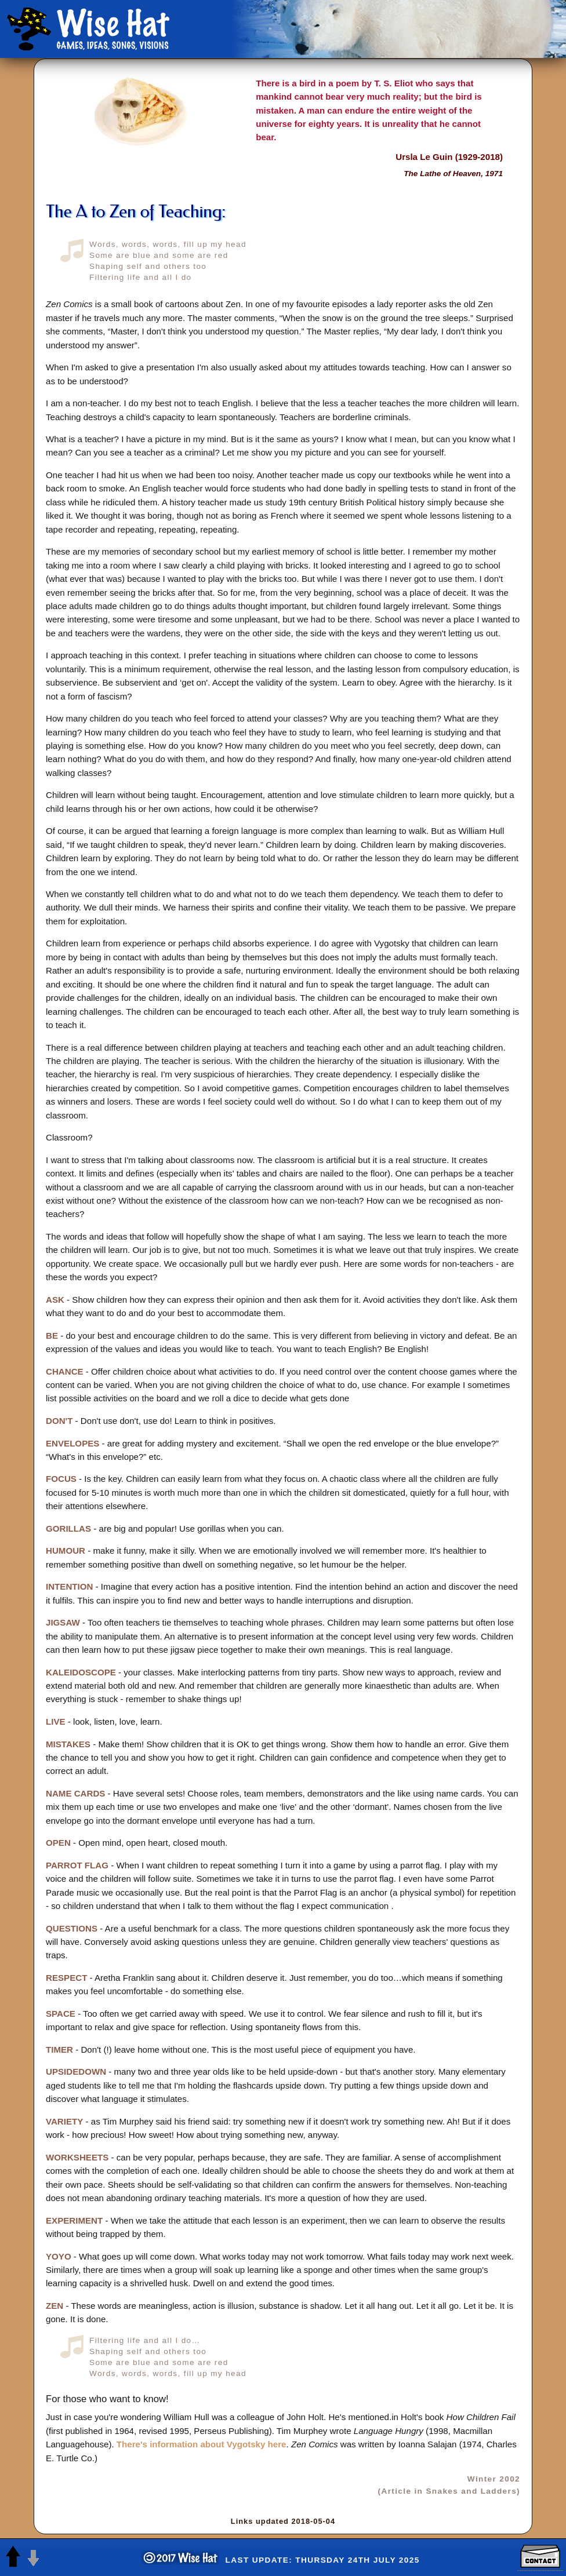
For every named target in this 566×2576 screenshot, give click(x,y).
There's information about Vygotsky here (201, 2444)
